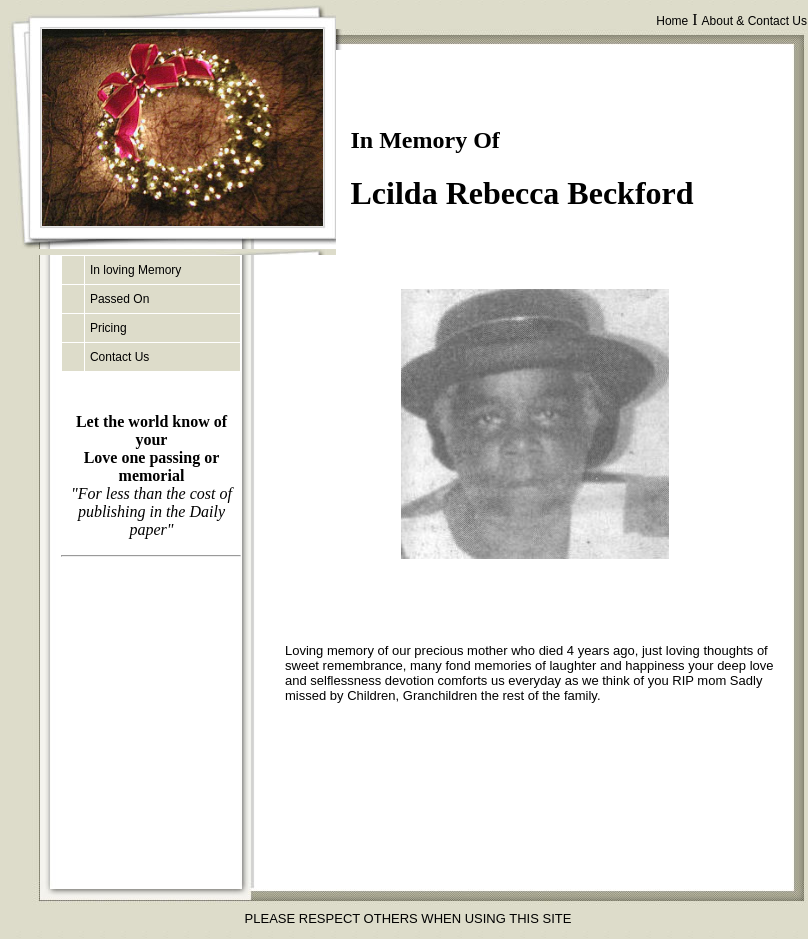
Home (672, 21)
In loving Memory (135, 270)
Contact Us (119, 357)
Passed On (119, 299)
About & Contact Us (754, 21)
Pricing (108, 328)
